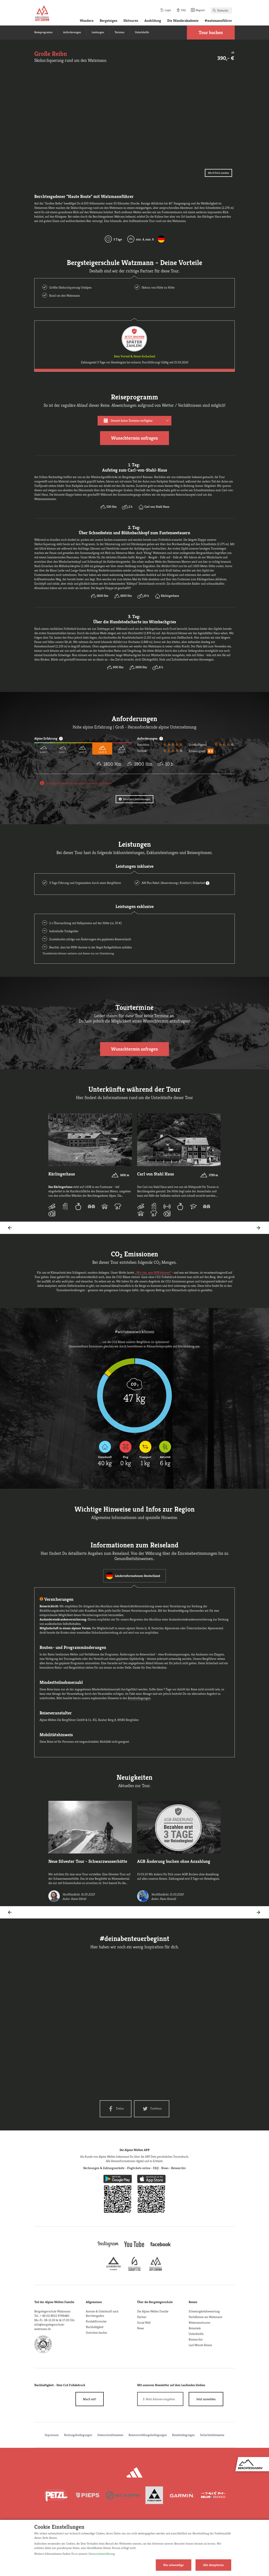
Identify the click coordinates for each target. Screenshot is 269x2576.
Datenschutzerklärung (101, 2554)
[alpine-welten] (113, 2270)
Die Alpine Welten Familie (152, 2311)
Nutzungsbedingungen (78, 2435)
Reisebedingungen (139, 1698)
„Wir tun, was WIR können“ (153, 1272)
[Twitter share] (151, 2108)
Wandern (87, 20)
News (140, 2328)
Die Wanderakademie (182, 20)
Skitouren (130, 20)
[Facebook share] (116, 2108)
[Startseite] (42, 13)
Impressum (52, 2435)
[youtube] (134, 2247)
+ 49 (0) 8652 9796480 (54, 2316)
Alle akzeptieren (213, 2565)
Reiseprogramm (43, 32)
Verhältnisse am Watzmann (205, 2317)
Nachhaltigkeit (94, 2327)
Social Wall (143, 2322)
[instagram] (108, 2247)
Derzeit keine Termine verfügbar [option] (128, 421)
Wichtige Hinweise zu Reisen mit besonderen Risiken (79, 783)
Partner (141, 2317)
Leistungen (98, 32)
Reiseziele (195, 2328)
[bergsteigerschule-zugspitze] (134, 2270)
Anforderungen (72, 32)
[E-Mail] (160, 2399)
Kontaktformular (96, 2321)
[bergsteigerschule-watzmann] (156, 2270)
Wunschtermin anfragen (134, 438)
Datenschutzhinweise (110, 2435)
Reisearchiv (196, 2339)
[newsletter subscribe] (206, 2399)
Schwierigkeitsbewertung (204, 2311)
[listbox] (134, 421)
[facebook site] (160, 2247)
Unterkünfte (142, 32)
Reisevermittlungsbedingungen (148, 2435)
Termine (119, 32)
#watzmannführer (218, 20)
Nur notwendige (173, 2565)
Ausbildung (152, 20)
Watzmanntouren (199, 2322)
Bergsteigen (108, 20)
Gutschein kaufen (96, 2332)
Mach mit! (89, 2399)
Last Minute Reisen (200, 2345)
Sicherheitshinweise (212, 2435)
